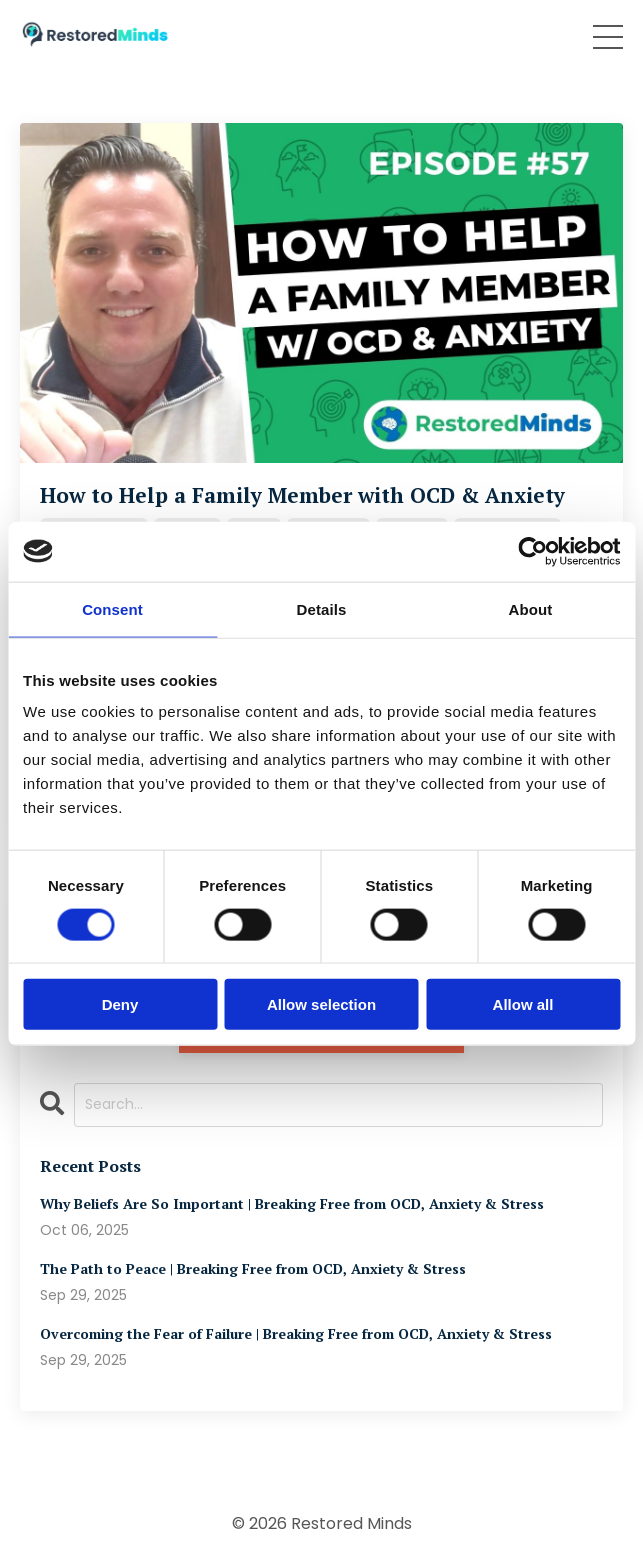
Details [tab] (322, 608)
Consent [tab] (112, 608)
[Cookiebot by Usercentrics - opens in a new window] (532, 551)
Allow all (523, 1004)
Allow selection (321, 1004)
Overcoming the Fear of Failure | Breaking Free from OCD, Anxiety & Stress (296, 1334)
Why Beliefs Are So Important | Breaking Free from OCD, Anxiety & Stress (292, 1204)
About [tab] (531, 608)
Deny (120, 1004)
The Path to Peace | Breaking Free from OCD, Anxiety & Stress (253, 1269)
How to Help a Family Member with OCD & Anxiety (302, 495)
